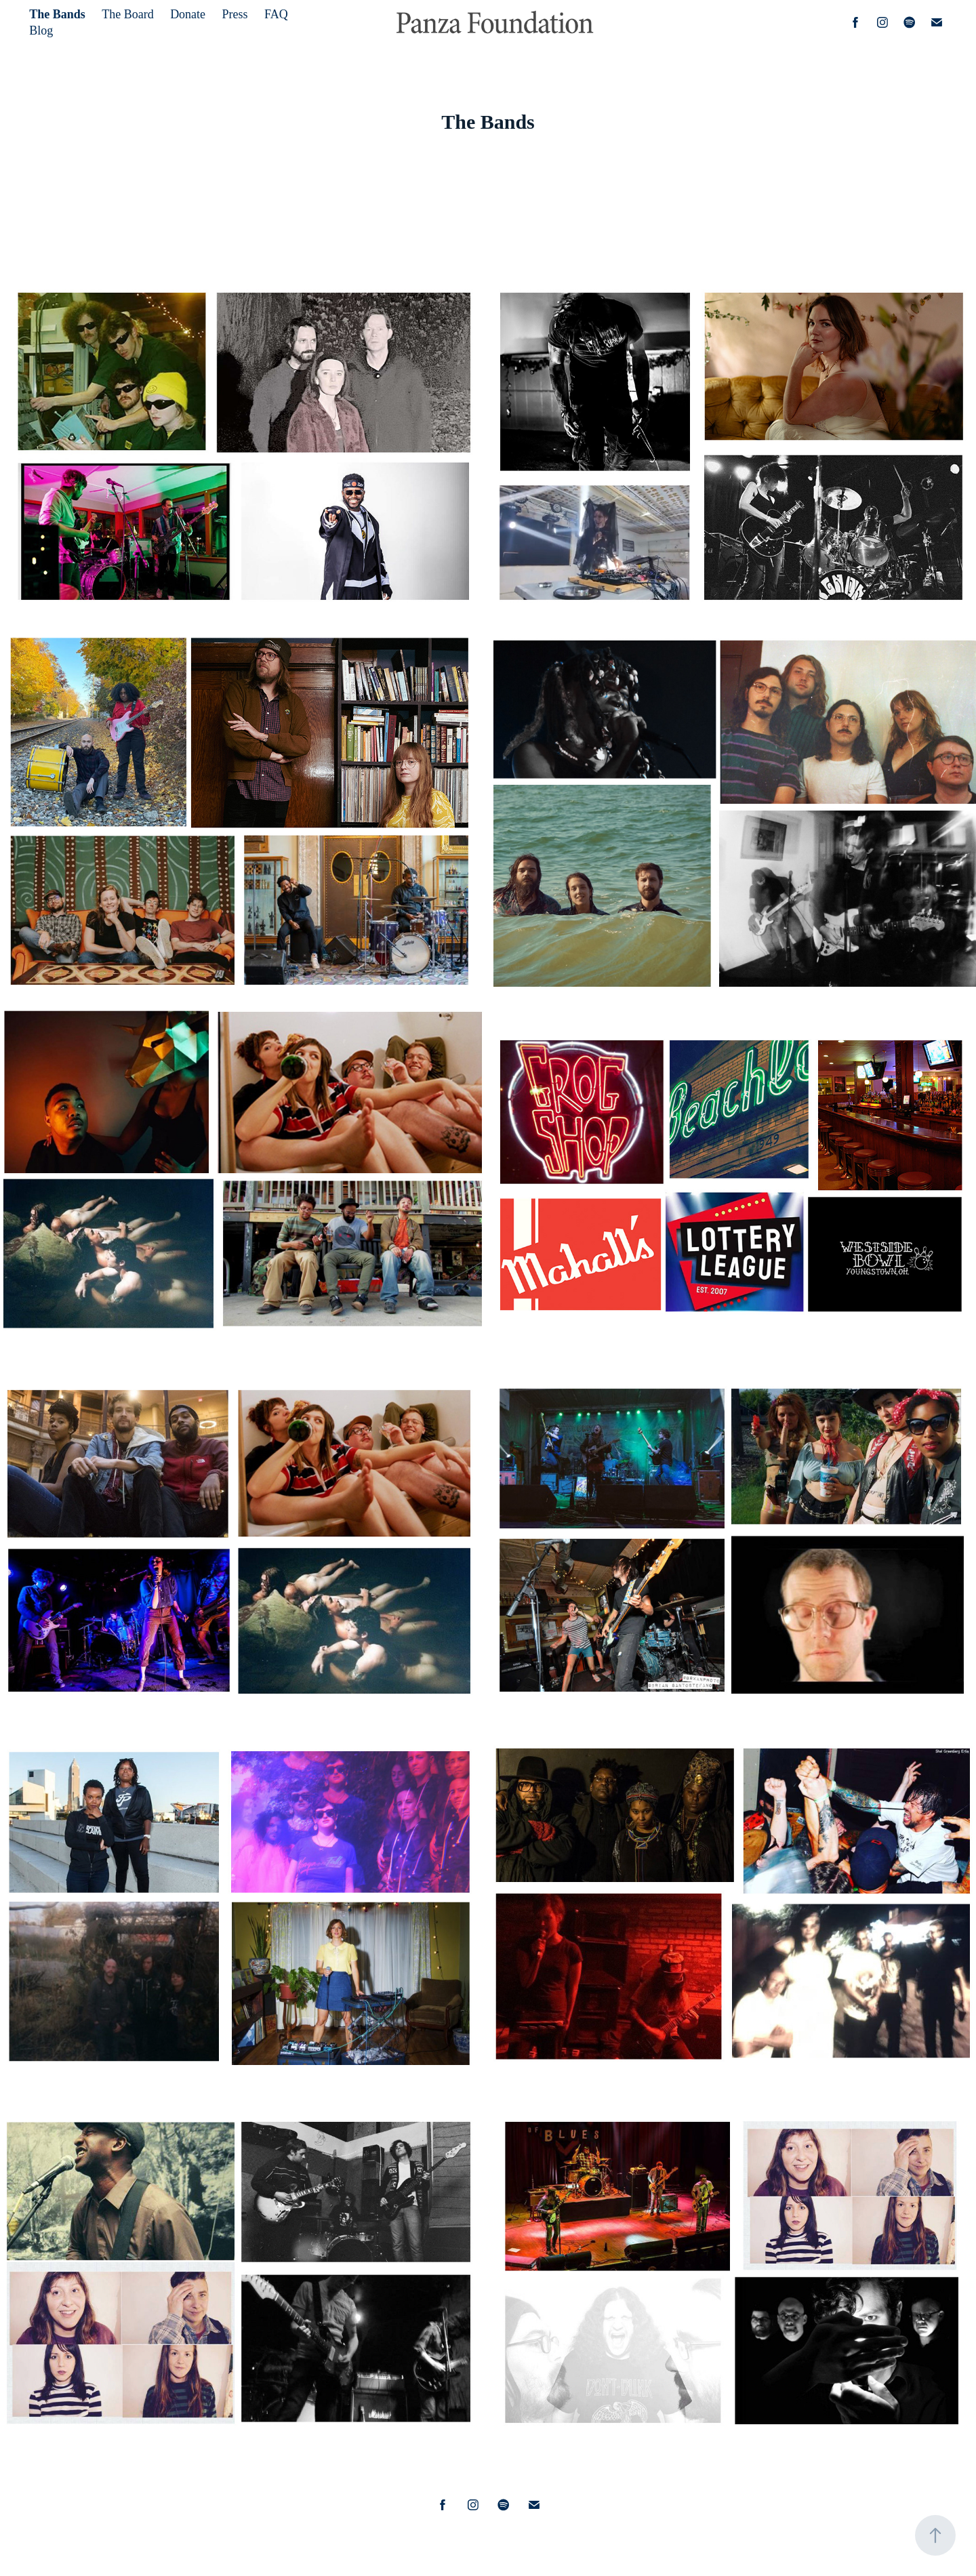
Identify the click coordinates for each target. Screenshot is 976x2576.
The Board (127, 14)
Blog (41, 30)
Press (235, 14)
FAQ (276, 14)
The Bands (57, 14)
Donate (187, 14)
